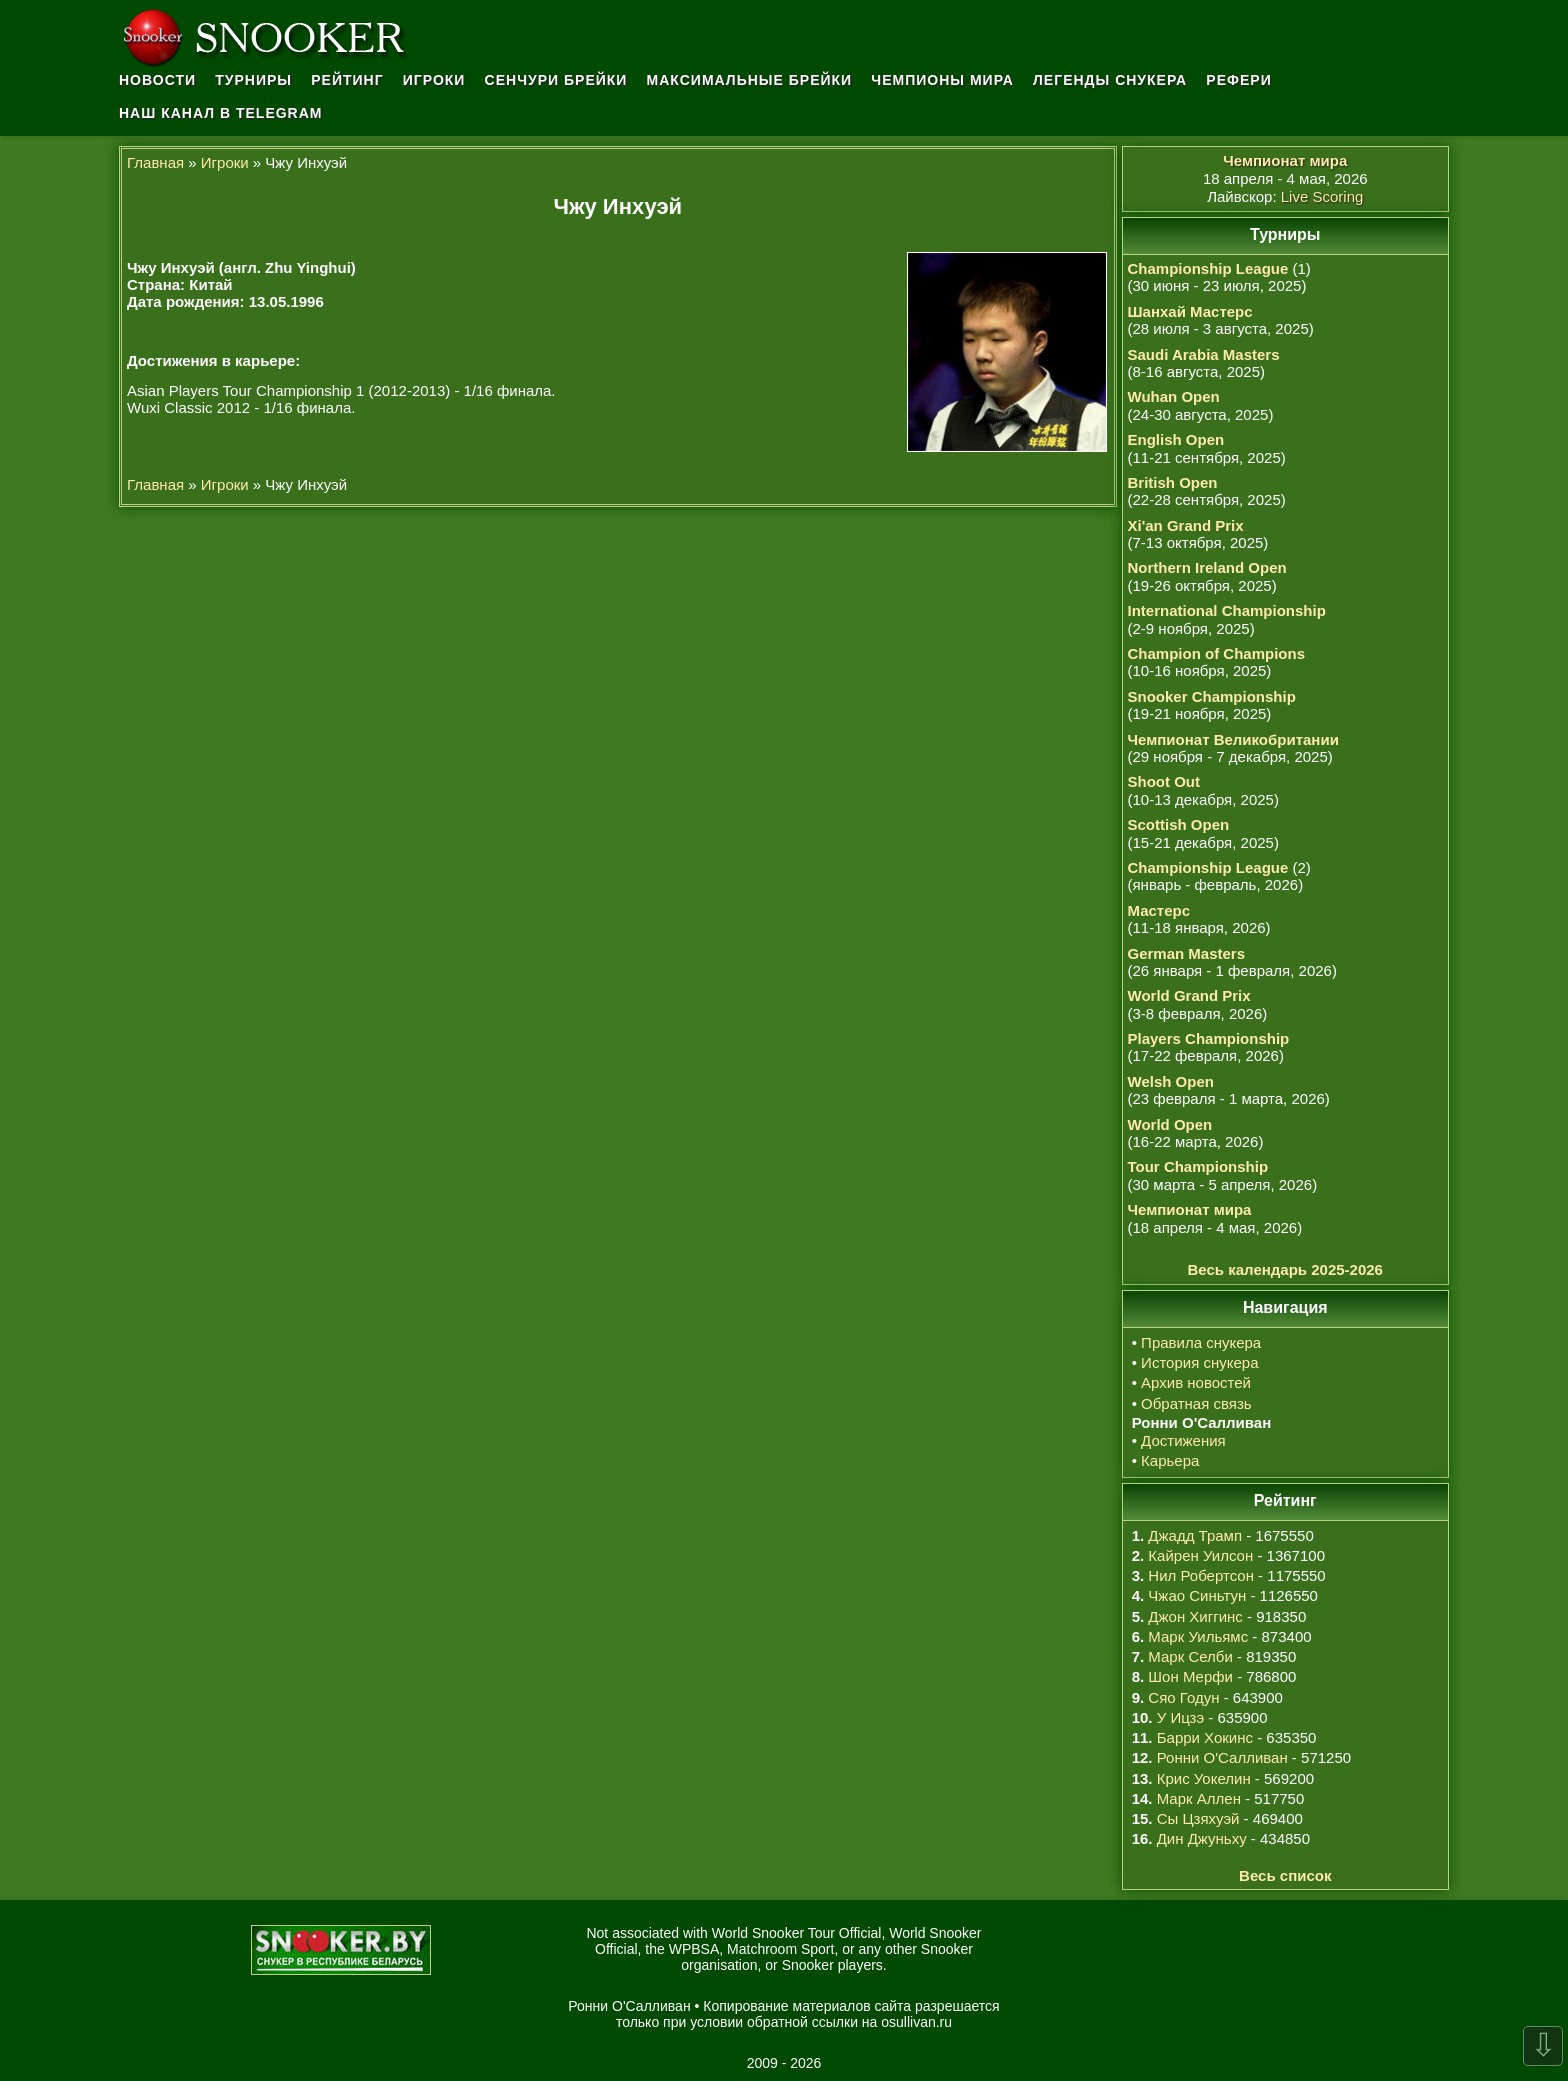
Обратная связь (1196, 1403)
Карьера (1170, 1460)
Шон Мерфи (1190, 1676)
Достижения (1183, 1440)
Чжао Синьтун (1197, 1595)
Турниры (253, 80)
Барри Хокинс (1205, 1737)
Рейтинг (347, 80)
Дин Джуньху (1202, 1838)
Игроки (434, 80)
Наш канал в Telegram (221, 113)
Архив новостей (1196, 1382)
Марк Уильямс (1198, 1636)
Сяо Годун (1183, 1697)
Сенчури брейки (556, 80)
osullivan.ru (916, 2022)
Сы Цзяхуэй (1198, 1818)
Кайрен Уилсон (1200, 1555)
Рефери (1238, 80)
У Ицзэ (1180, 1717)
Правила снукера (1201, 1342)
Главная (155, 162)
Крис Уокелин (1204, 1778)
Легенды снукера (1110, 80)
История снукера (1199, 1362)
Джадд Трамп (1195, 1535)
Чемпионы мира (942, 80)
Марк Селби (1190, 1656)
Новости (157, 80)
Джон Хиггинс (1195, 1616)
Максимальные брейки (750, 80)
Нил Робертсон (1201, 1575)
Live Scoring (1322, 196)
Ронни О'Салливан (1222, 1757)
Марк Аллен (1199, 1798)
